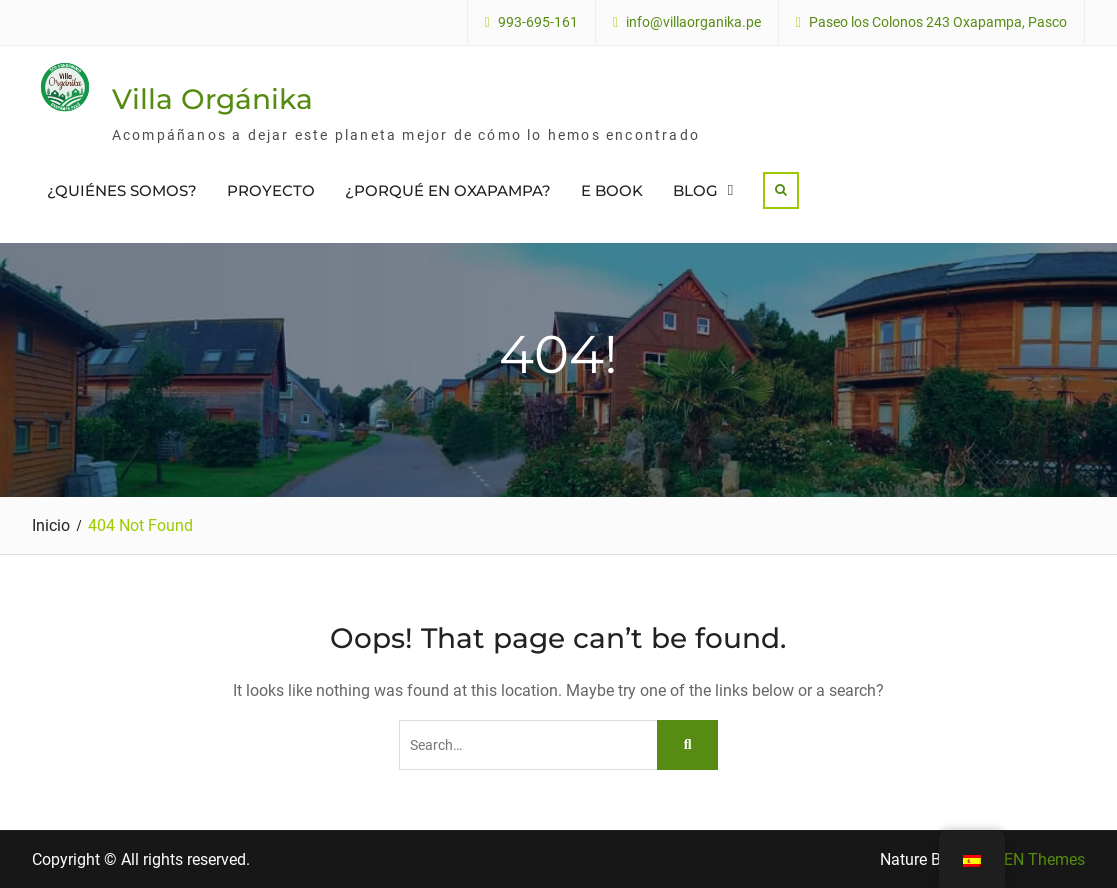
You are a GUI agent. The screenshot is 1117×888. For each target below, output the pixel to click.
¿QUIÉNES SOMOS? (122, 190)
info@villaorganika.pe (693, 22)
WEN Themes (1037, 859)
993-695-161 (538, 22)
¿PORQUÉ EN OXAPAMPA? (448, 190)
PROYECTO (271, 190)
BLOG (695, 190)
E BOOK (612, 190)
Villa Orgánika (212, 99)
